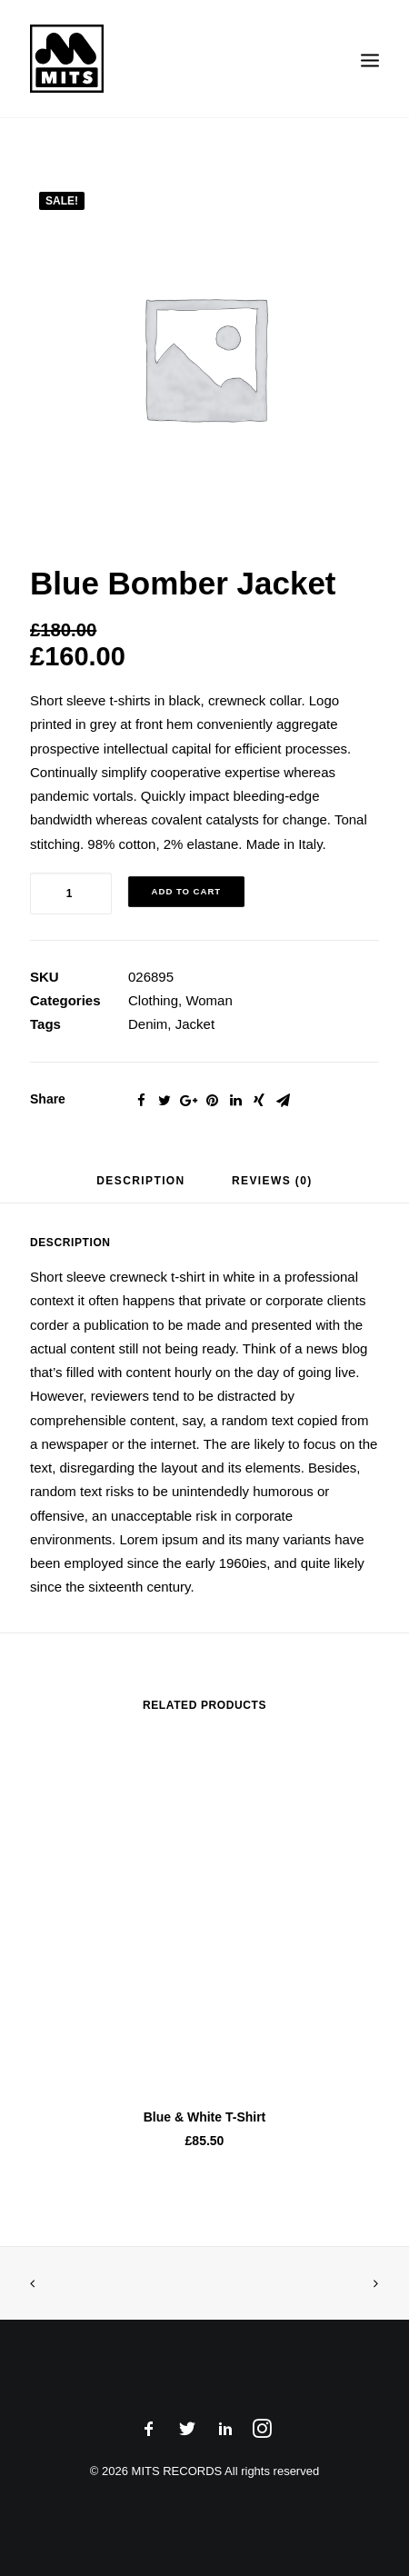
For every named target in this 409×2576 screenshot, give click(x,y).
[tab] (140, 1187)
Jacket (194, 1024)
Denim (147, 1024)
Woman (208, 1000)
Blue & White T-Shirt (205, 2117)
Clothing (153, 1000)
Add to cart (187, 891)
